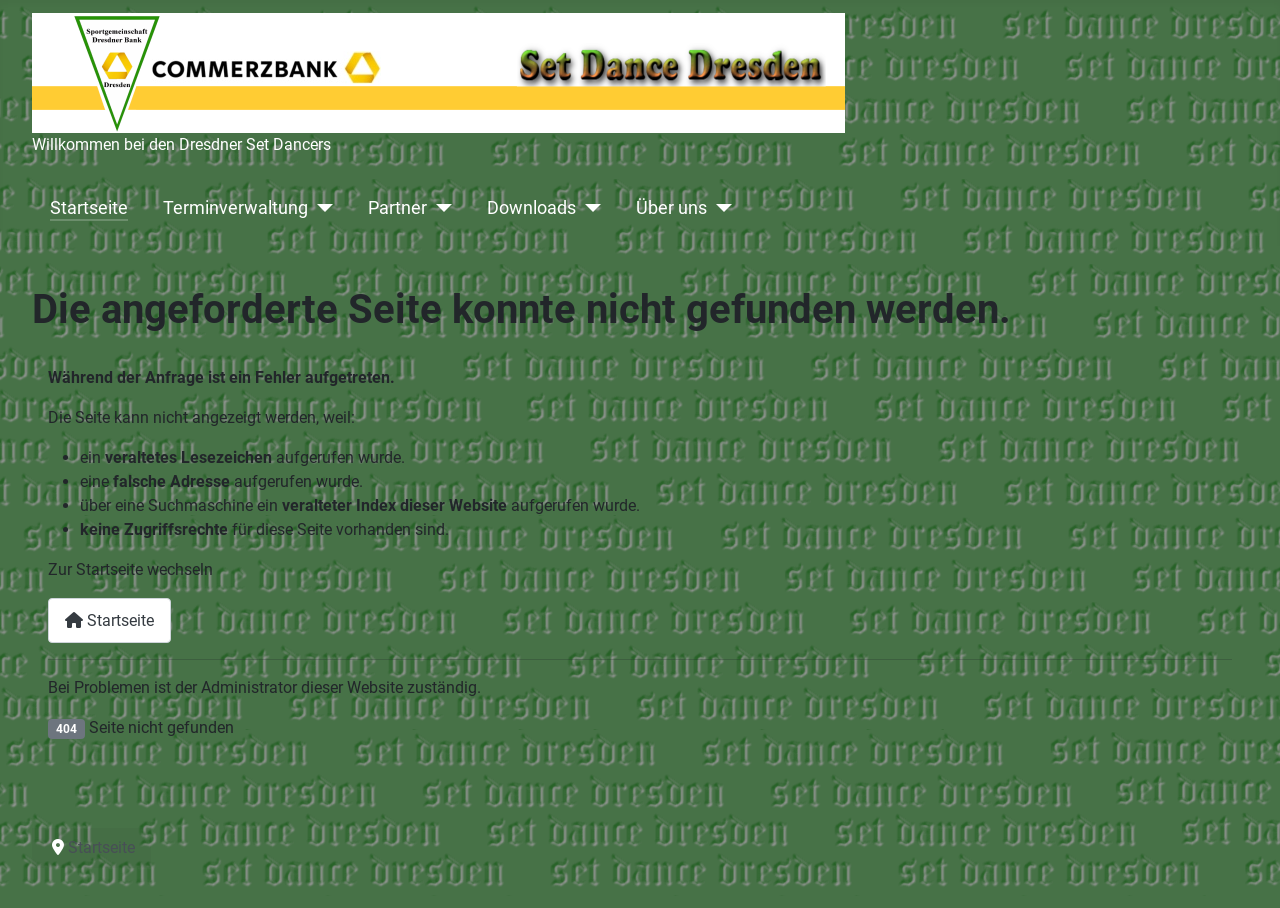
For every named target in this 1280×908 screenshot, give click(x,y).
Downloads (531, 208)
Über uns (671, 208)
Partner (397, 208)
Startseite (89, 208)
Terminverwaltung (235, 208)
